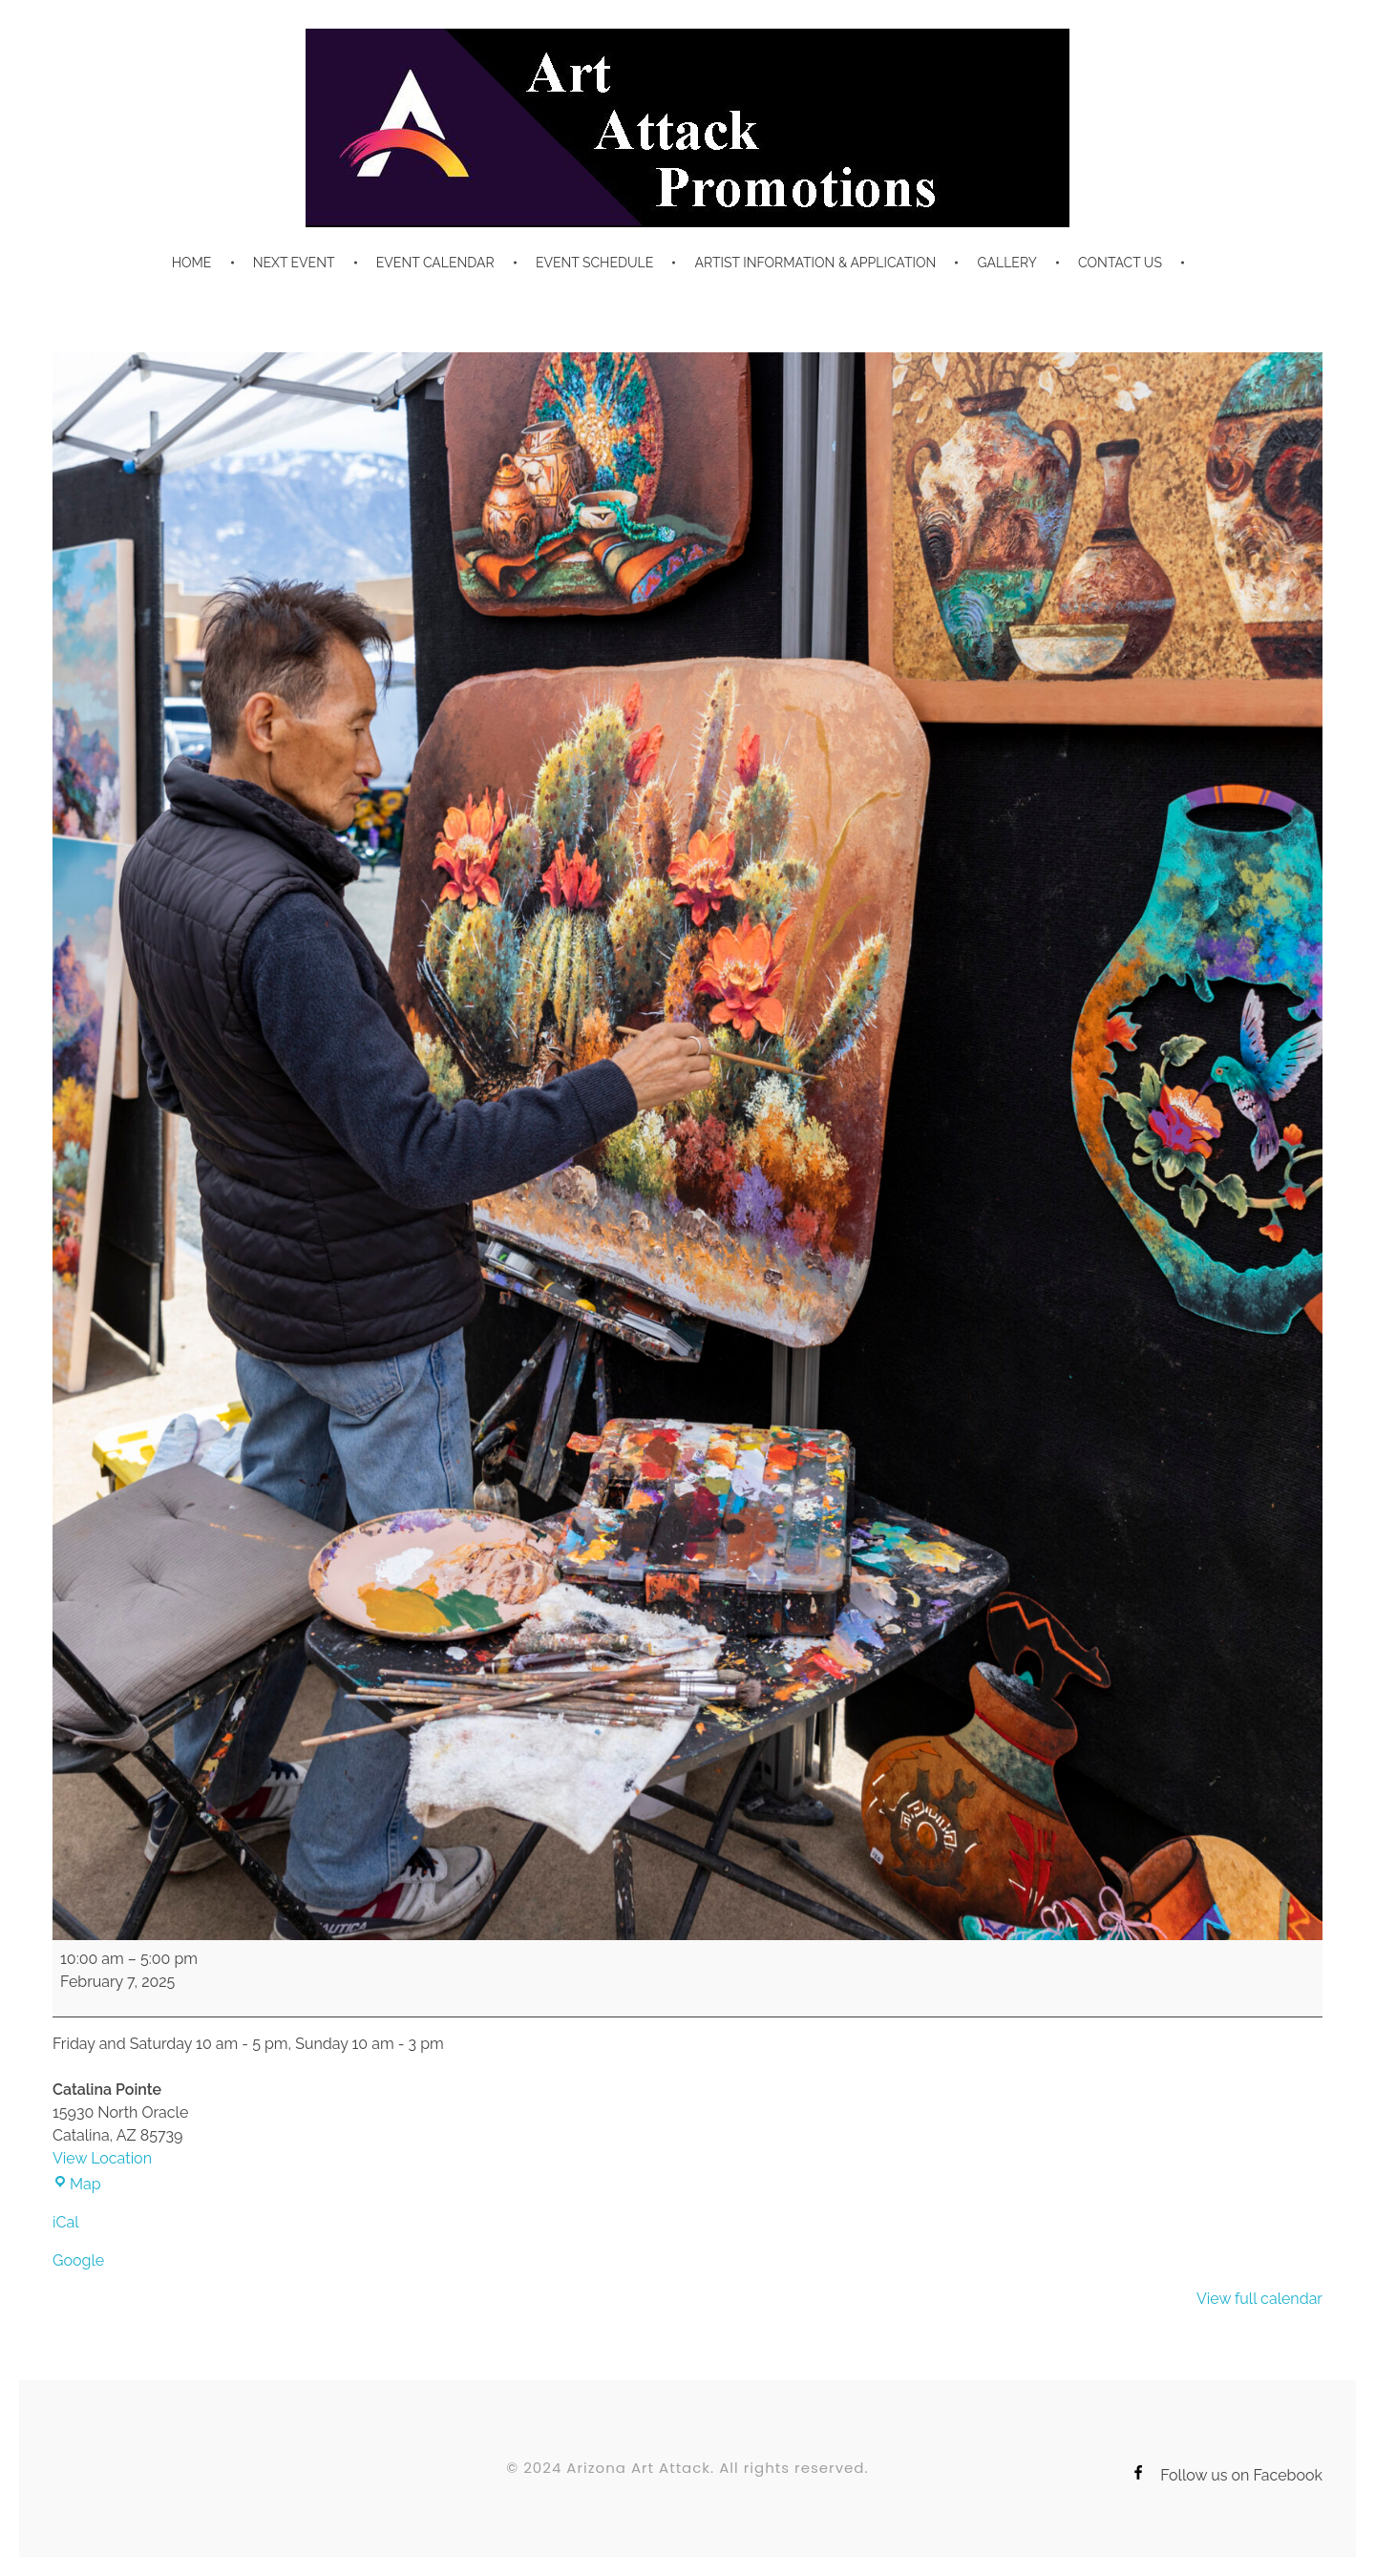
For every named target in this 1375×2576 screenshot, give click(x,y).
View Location (102, 2158)
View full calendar (1259, 2299)
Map (77, 2184)
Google (78, 2260)
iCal (66, 2222)
